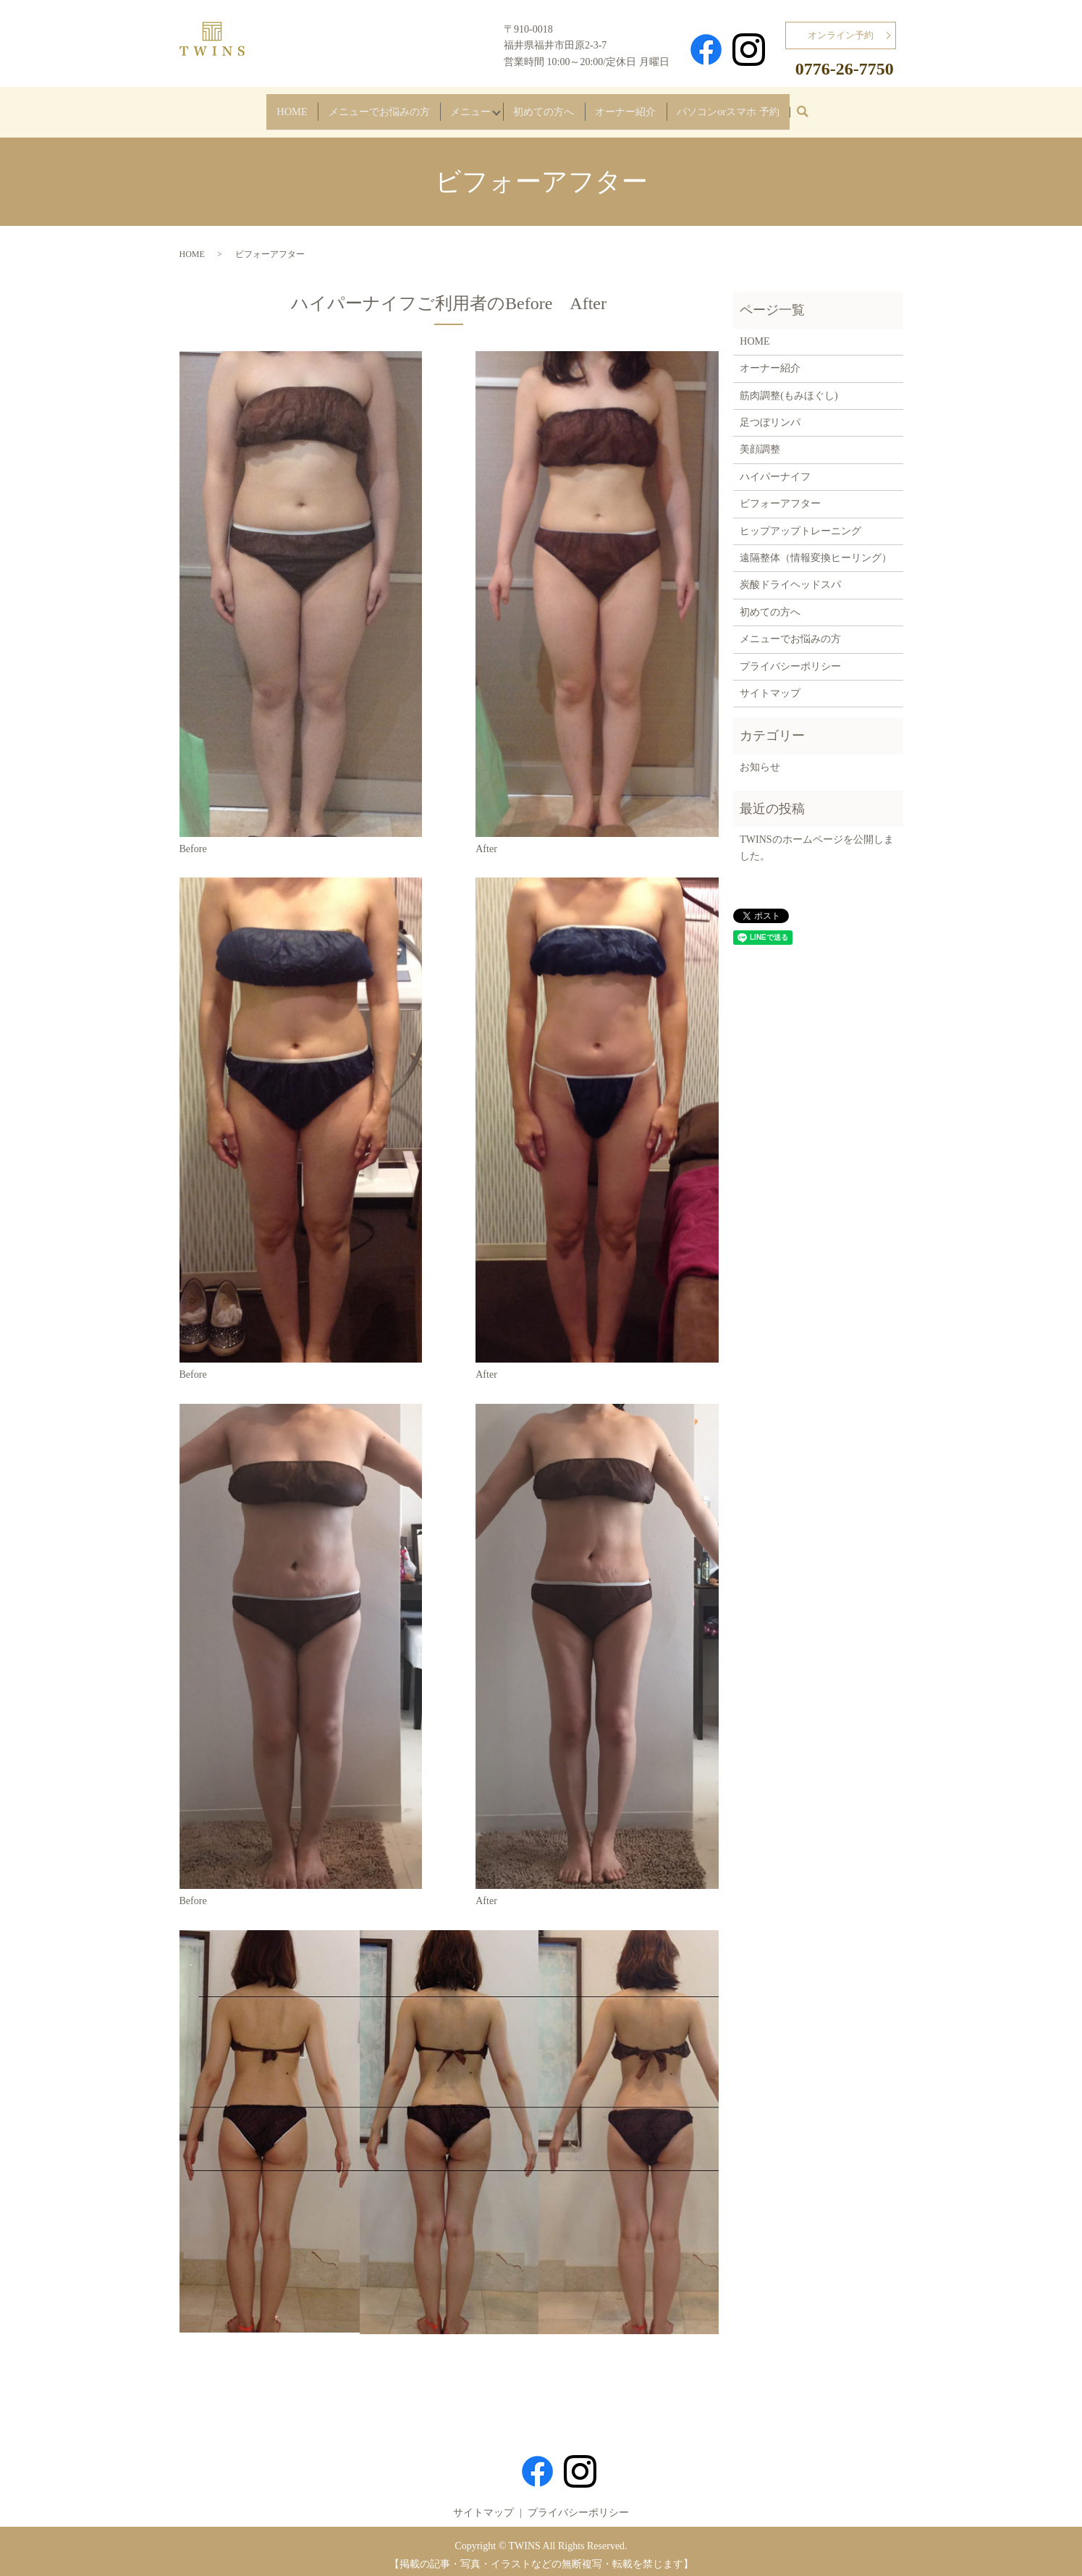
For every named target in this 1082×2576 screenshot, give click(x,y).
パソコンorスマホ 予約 (788, 107)
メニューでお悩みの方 (331, 107)
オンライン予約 (841, 35)
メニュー (449, 107)
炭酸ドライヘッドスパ (790, 577)
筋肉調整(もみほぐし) (788, 387)
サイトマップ (770, 686)
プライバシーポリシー (790, 658)
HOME (221, 107)
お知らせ (760, 759)
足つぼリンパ (770, 415)
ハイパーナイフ (775, 469)
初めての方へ (553, 107)
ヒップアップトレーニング (800, 523)
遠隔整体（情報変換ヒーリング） (816, 550)
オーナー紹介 (657, 107)
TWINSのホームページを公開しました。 (816, 840)
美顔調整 (760, 442)
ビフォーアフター (780, 496)
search (886, 111)
